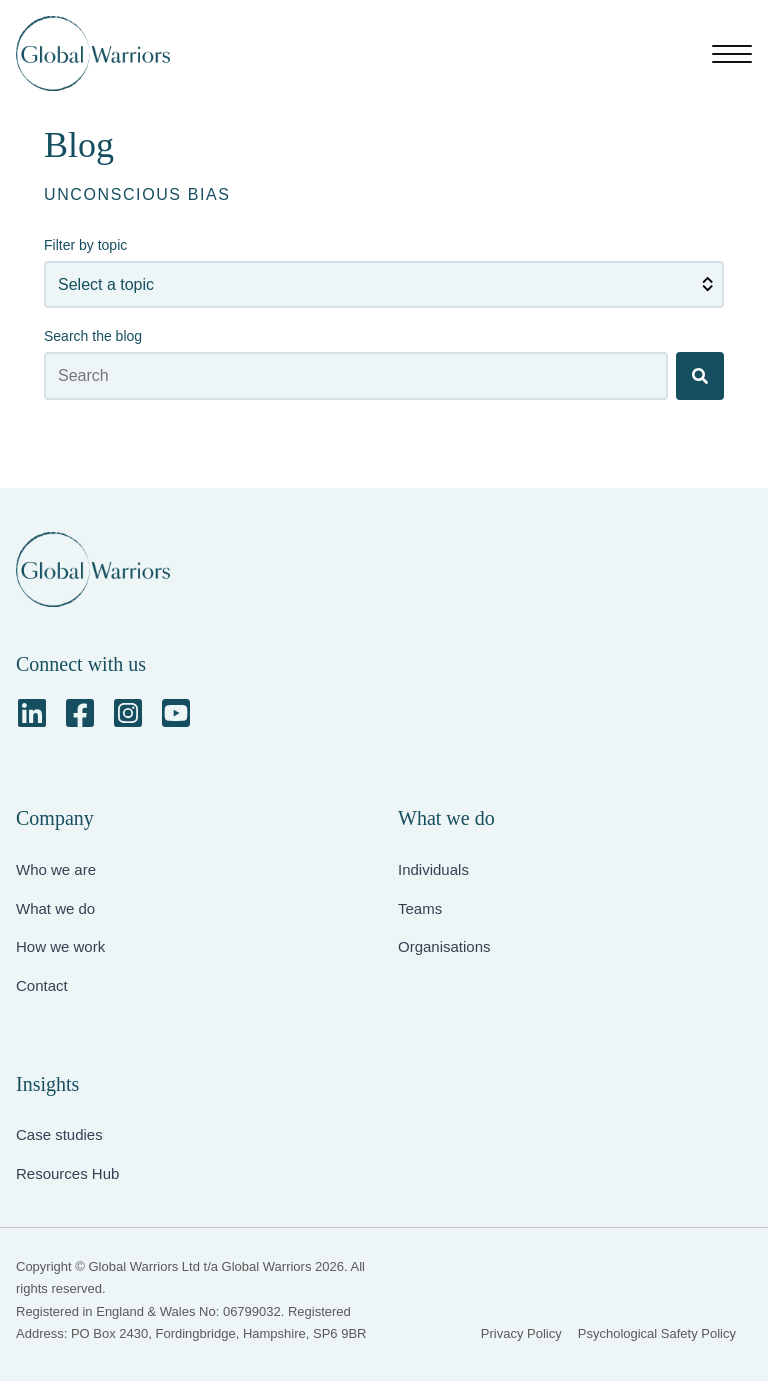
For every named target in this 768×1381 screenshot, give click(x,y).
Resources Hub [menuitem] (67, 1173)
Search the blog (93, 336)
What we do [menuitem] (55, 908)
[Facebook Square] (80, 713)
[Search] (700, 376)
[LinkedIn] (32, 713)
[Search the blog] (356, 376)
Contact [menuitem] (42, 985)
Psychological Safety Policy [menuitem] (657, 1333)
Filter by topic (85, 245)
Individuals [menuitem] (433, 869)
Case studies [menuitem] (59, 1134)
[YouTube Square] (176, 713)
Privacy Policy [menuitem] (521, 1333)
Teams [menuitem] (420, 908)
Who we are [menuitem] (56, 869)
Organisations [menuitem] (444, 946)
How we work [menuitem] (60, 946)
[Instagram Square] (128, 713)
